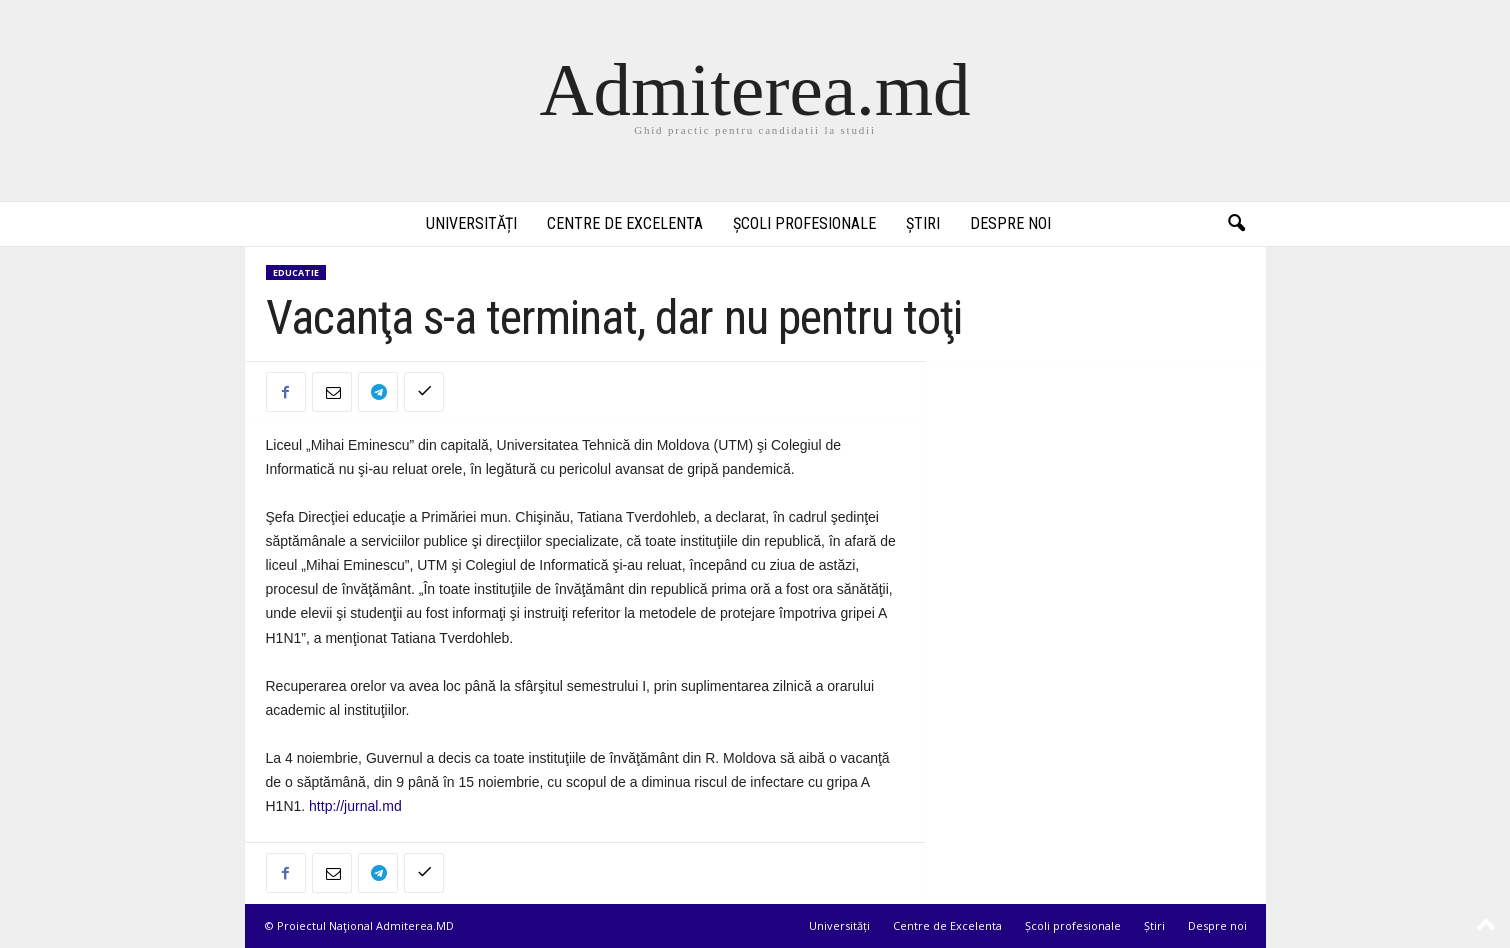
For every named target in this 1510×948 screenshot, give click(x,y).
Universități (471, 223)
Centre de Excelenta (625, 223)
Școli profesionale (804, 223)
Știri (923, 223)
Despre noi (1010, 223)
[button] (1236, 224)
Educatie (296, 272)
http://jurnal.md (355, 806)
